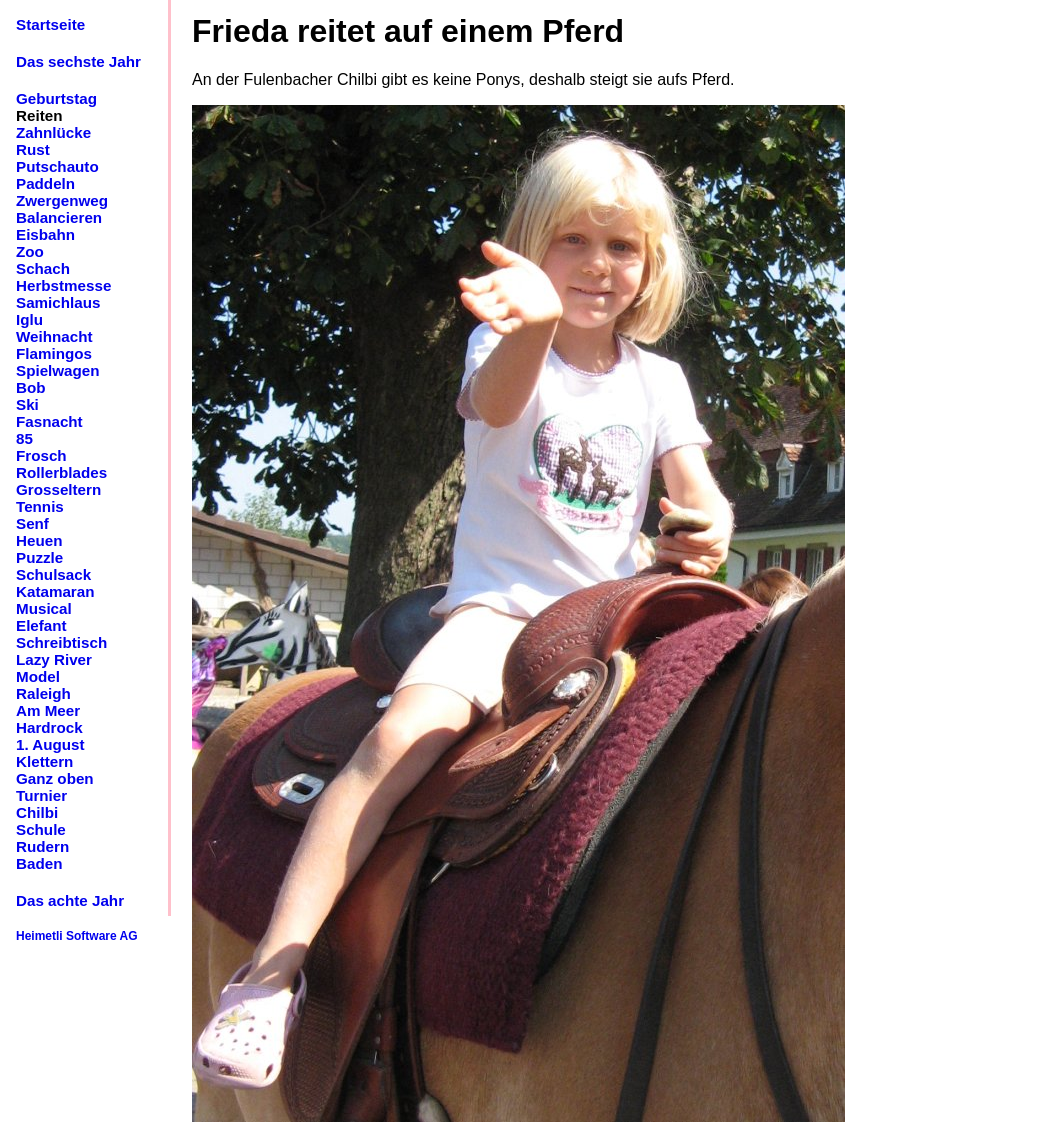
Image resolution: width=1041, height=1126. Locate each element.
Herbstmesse (63, 285)
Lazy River (54, 659)
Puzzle (39, 557)
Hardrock (49, 727)
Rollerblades (61, 472)
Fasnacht (49, 421)
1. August (50, 744)
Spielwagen (58, 370)
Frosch (41, 455)
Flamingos (54, 353)
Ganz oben (55, 778)
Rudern (42, 846)
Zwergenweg (62, 200)
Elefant (41, 625)
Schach (43, 268)
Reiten (39, 115)
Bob (31, 387)
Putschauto (57, 166)
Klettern (44, 761)
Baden (39, 863)
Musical (44, 608)
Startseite (50, 24)
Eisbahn (45, 234)
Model (38, 676)
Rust (33, 149)
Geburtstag (56, 98)
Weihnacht (54, 336)
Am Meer (48, 710)
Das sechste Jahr (78, 61)
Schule (41, 829)
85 (24, 438)
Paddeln (45, 183)
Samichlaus (58, 302)
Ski (27, 404)
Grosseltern (58, 489)
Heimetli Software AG (77, 936)
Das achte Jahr (70, 900)
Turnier (41, 795)
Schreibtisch (61, 642)
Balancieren (59, 217)
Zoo (30, 251)
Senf (32, 523)
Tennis (40, 506)
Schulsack (53, 574)
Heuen (39, 540)
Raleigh (43, 693)
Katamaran (55, 591)
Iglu (29, 319)
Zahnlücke (53, 132)
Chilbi (37, 812)
